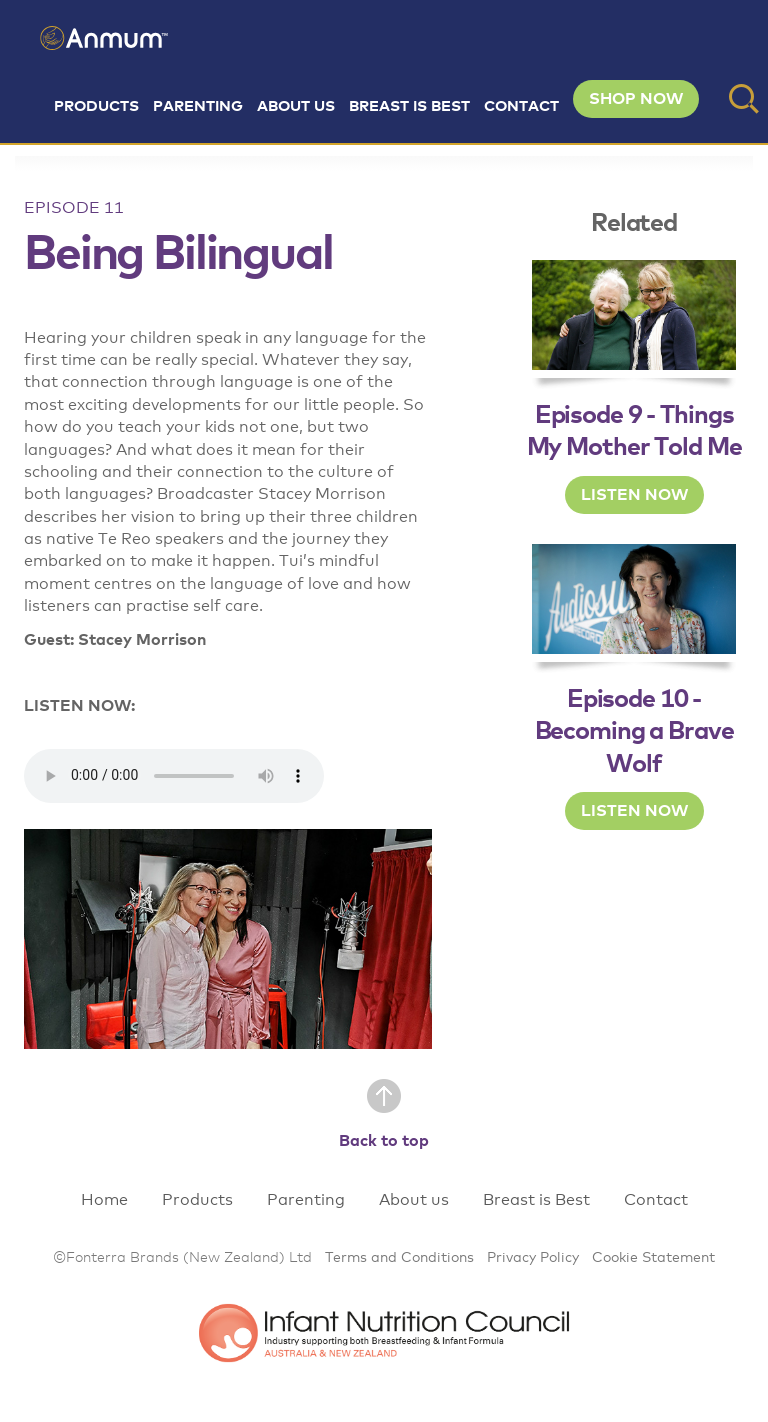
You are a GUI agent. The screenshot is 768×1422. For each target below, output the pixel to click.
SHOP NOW (636, 99)
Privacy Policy (533, 1258)
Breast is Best (409, 106)
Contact (521, 106)
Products (96, 106)
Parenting (198, 106)
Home (104, 1200)
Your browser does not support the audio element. (174, 776)
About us (296, 106)
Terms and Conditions (399, 1258)
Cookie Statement (653, 1258)
